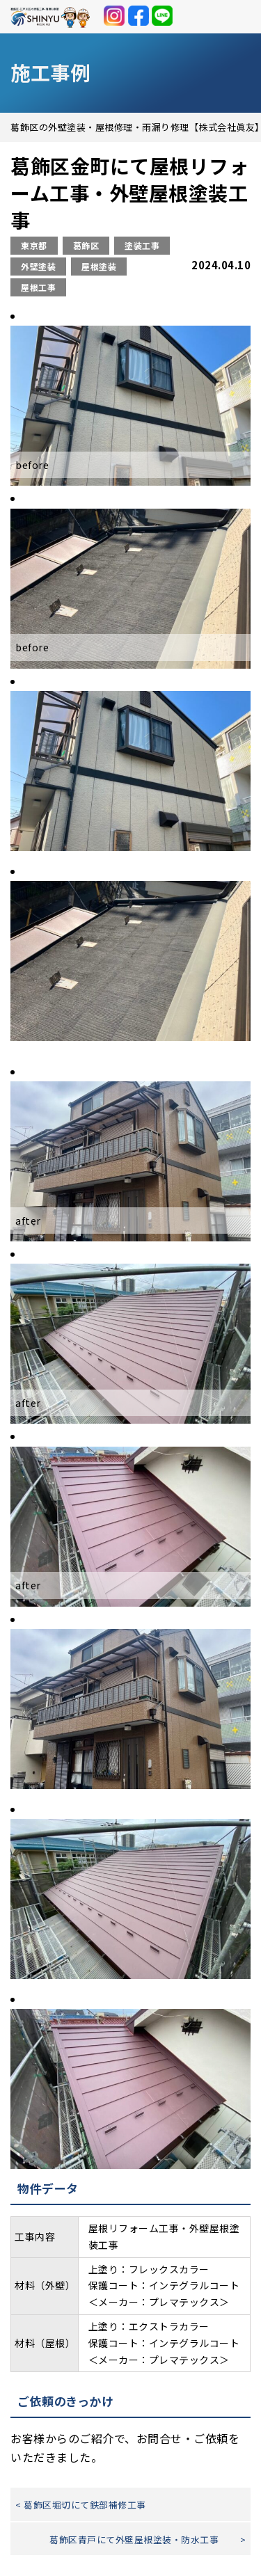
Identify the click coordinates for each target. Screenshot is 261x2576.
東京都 (34, 245)
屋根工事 (38, 287)
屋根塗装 (98, 266)
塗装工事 (142, 245)
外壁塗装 (38, 266)
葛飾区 (86, 245)
